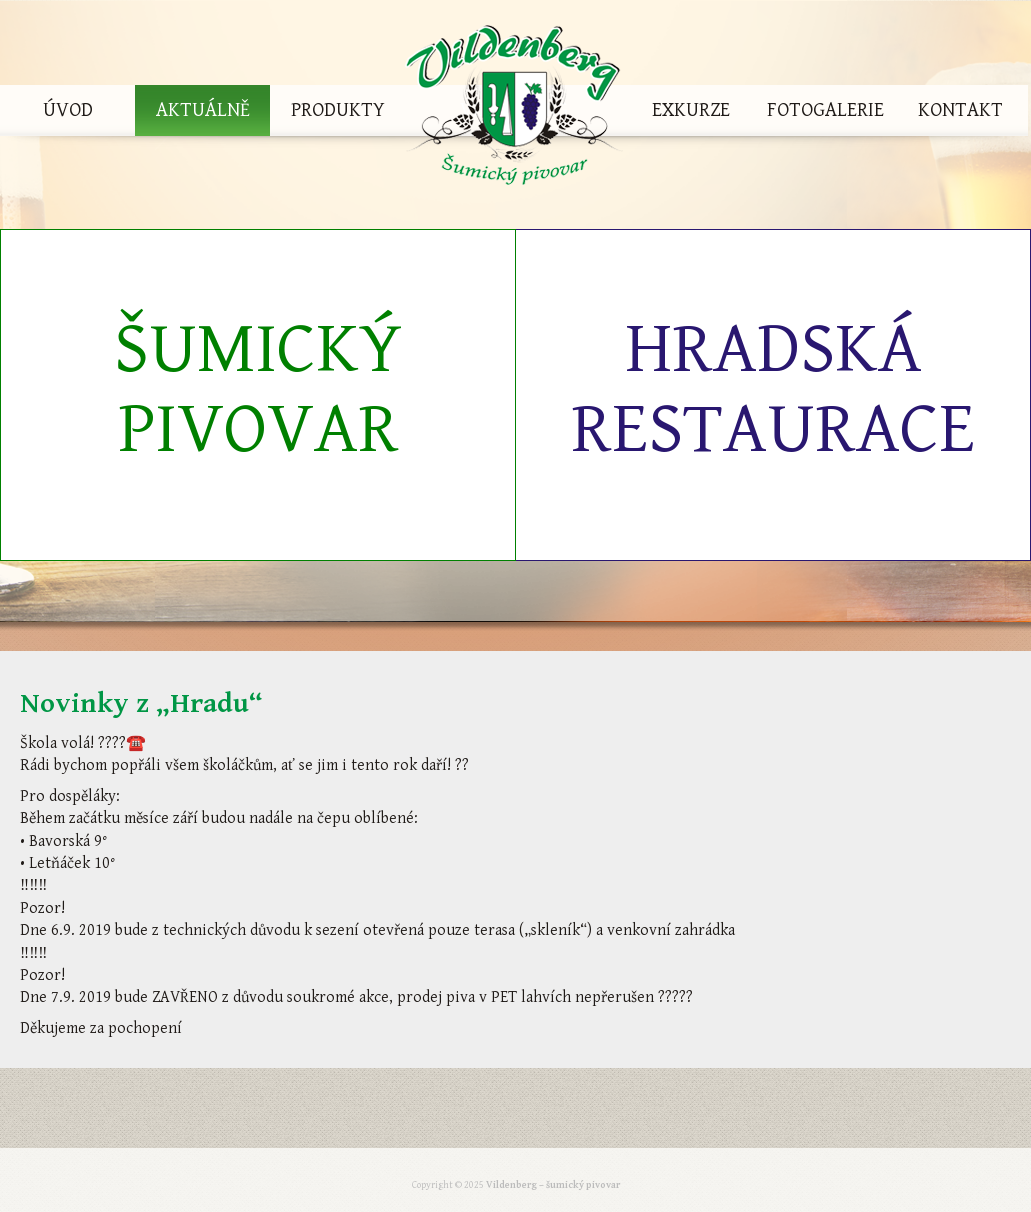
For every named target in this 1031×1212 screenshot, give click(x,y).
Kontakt (960, 110)
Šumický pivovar (258, 389)
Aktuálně (203, 110)
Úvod (68, 110)
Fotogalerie (825, 110)
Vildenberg (514, 110)
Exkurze (691, 110)
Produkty (338, 110)
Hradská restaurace (773, 389)
